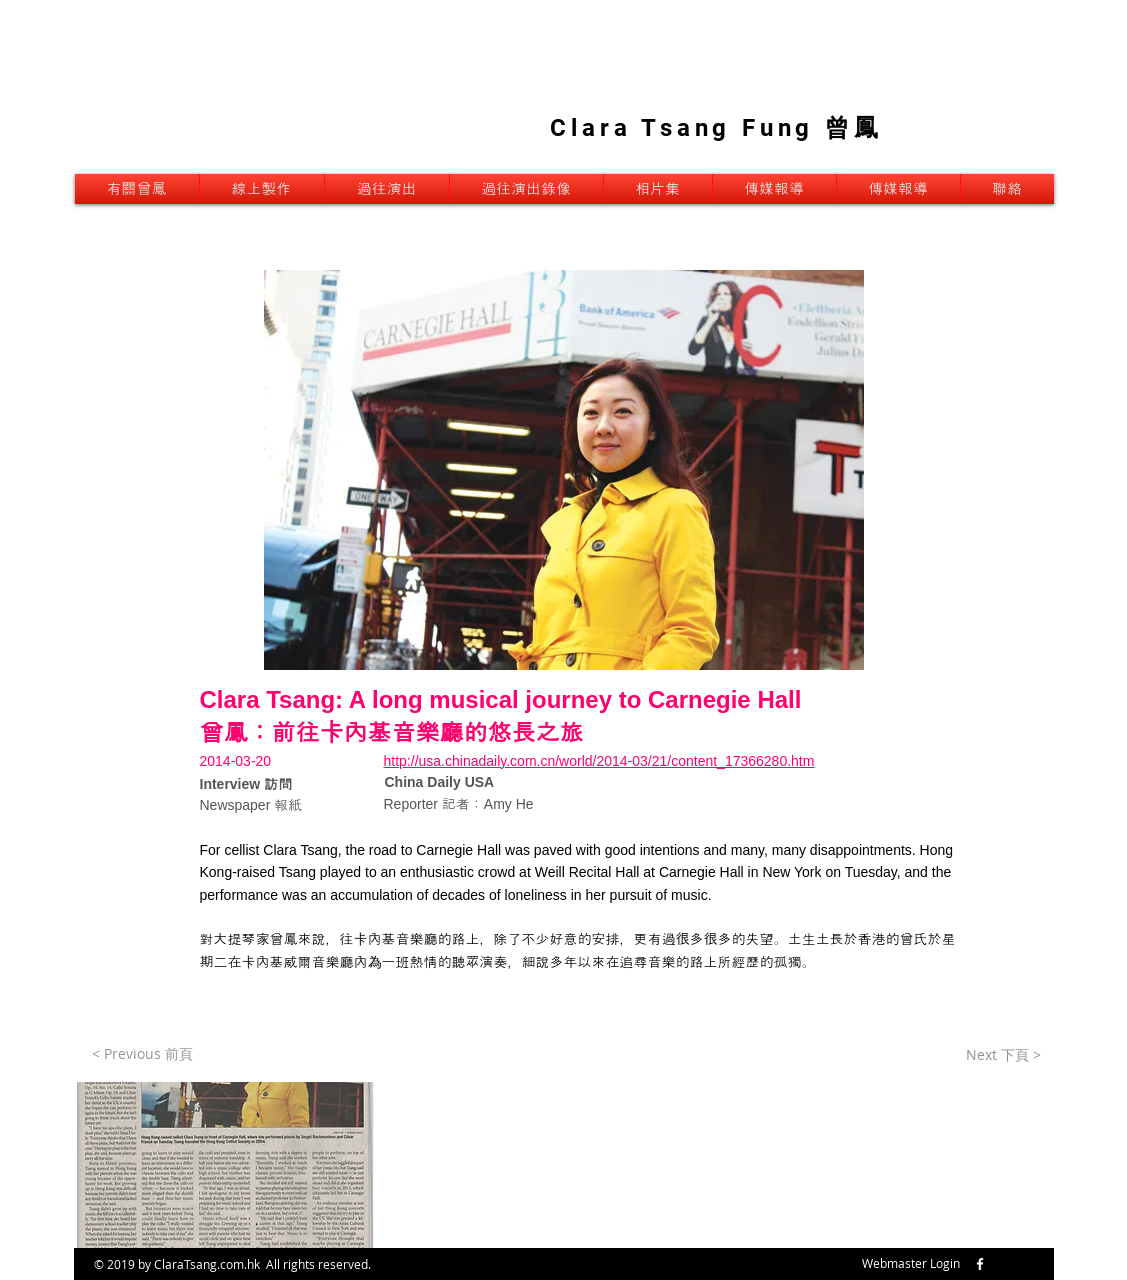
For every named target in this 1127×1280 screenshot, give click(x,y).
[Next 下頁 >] (1003, 1055)
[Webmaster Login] (911, 1264)
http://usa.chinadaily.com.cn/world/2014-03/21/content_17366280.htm (599, 761)
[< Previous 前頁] (143, 1054)
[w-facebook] (980, 1264)
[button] (225, 1165)
